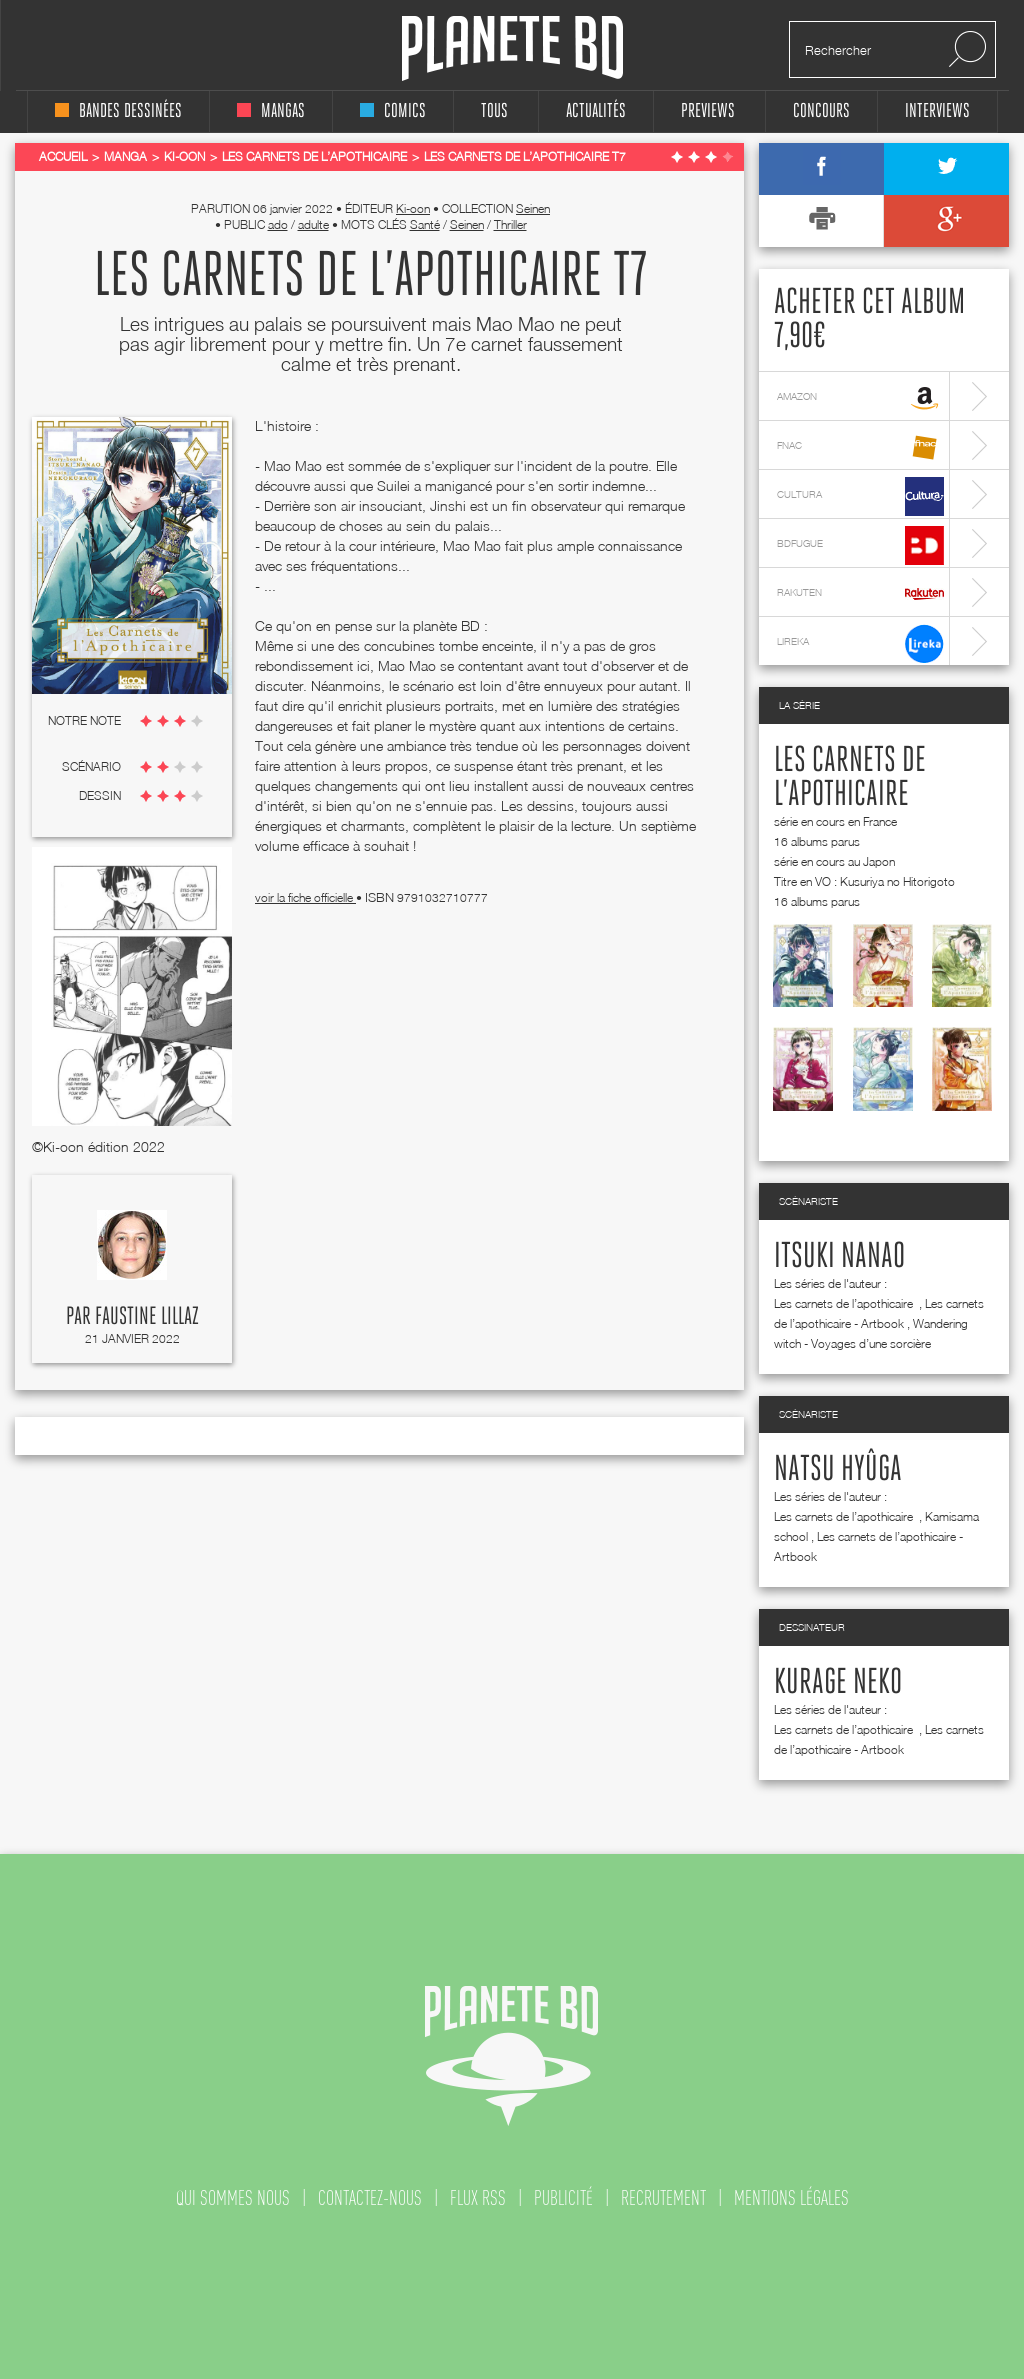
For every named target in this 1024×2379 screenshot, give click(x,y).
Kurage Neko (838, 1683)
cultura (860, 496)
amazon (860, 398)
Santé (425, 224)
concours (821, 111)
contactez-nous (370, 2198)
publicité (563, 2198)
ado (278, 224)
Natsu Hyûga (838, 1470)
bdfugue (860, 545)
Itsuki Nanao (839, 1257)
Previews (708, 111)
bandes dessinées (118, 111)
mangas (271, 111)
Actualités (596, 111)
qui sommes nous (233, 2198)
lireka (860, 643)
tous (494, 111)
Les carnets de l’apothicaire (845, 1303)
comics (393, 111)
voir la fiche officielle (305, 897)
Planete (512, 48)
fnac (860, 447)
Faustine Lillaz (147, 1317)
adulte (313, 224)
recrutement (663, 2198)
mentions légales (791, 2198)
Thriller (510, 224)
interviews (937, 111)
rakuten (860, 594)
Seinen (533, 208)
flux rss (478, 2198)
